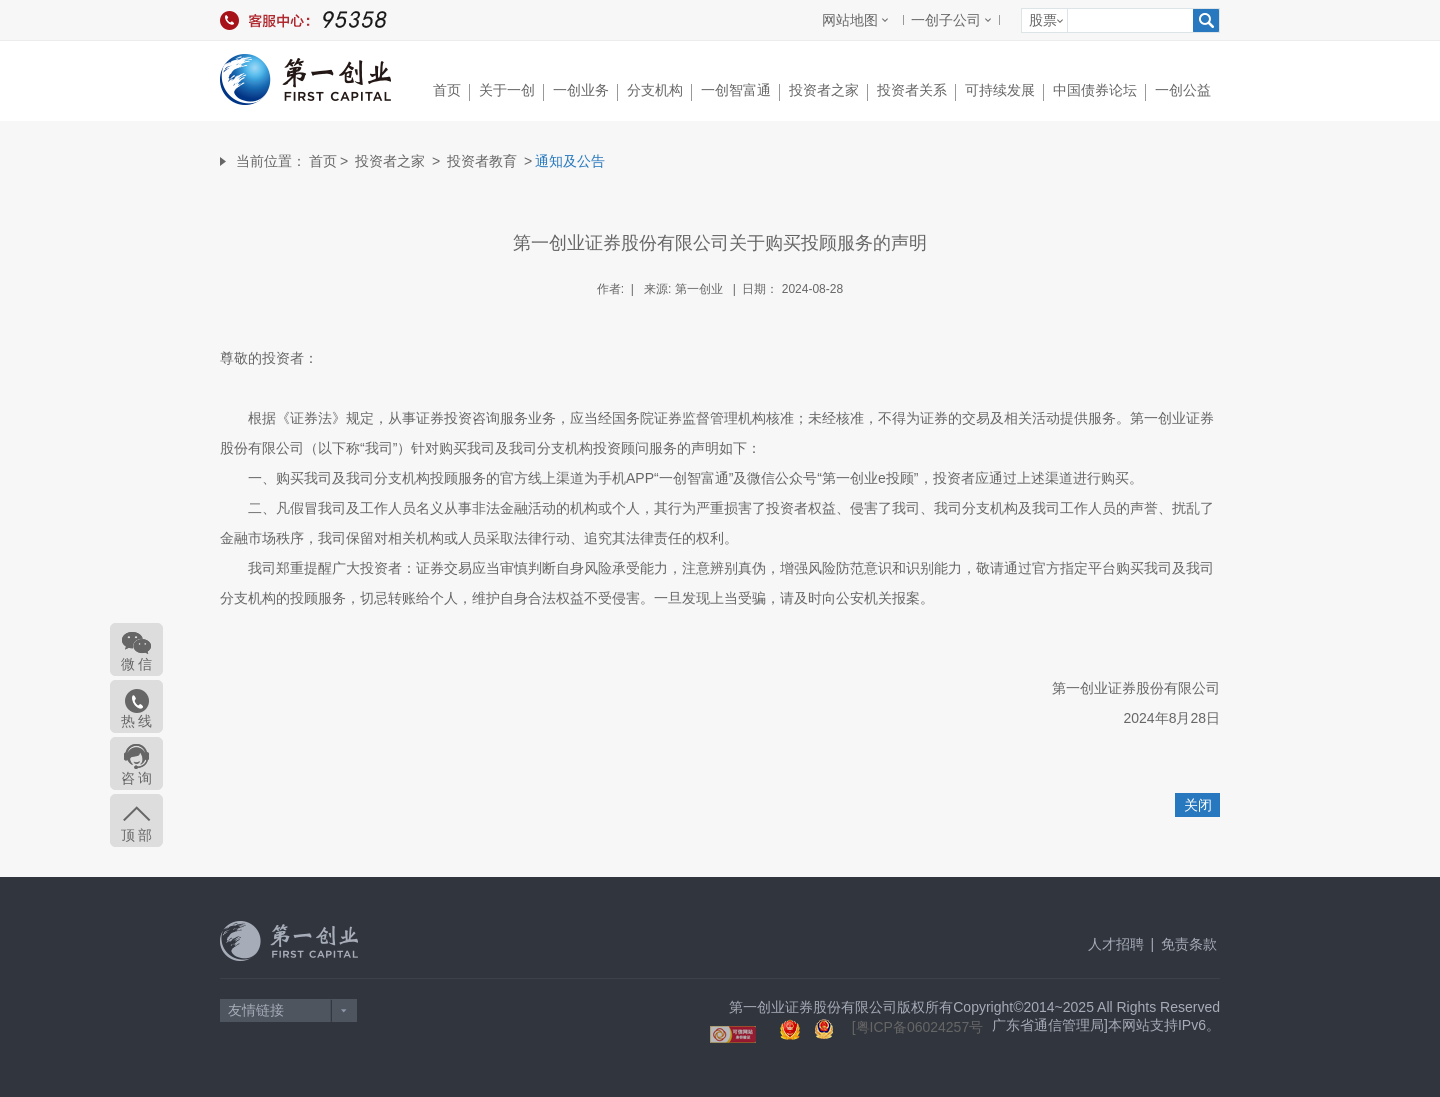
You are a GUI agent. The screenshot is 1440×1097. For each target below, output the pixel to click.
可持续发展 (1004, 91)
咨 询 (137, 778)
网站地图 (850, 20)
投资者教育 (482, 161)
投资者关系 (916, 91)
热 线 (137, 721)
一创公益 (1183, 90)
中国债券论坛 (1099, 91)
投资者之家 (828, 91)
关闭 (1198, 805)
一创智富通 (740, 91)
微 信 (137, 664)
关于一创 (511, 91)
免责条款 (1189, 944)
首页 (451, 91)
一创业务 (585, 91)
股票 (1043, 20)
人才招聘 (1116, 944)
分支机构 (659, 91)
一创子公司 (946, 20)
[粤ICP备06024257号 (918, 1027)
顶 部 (137, 835)
